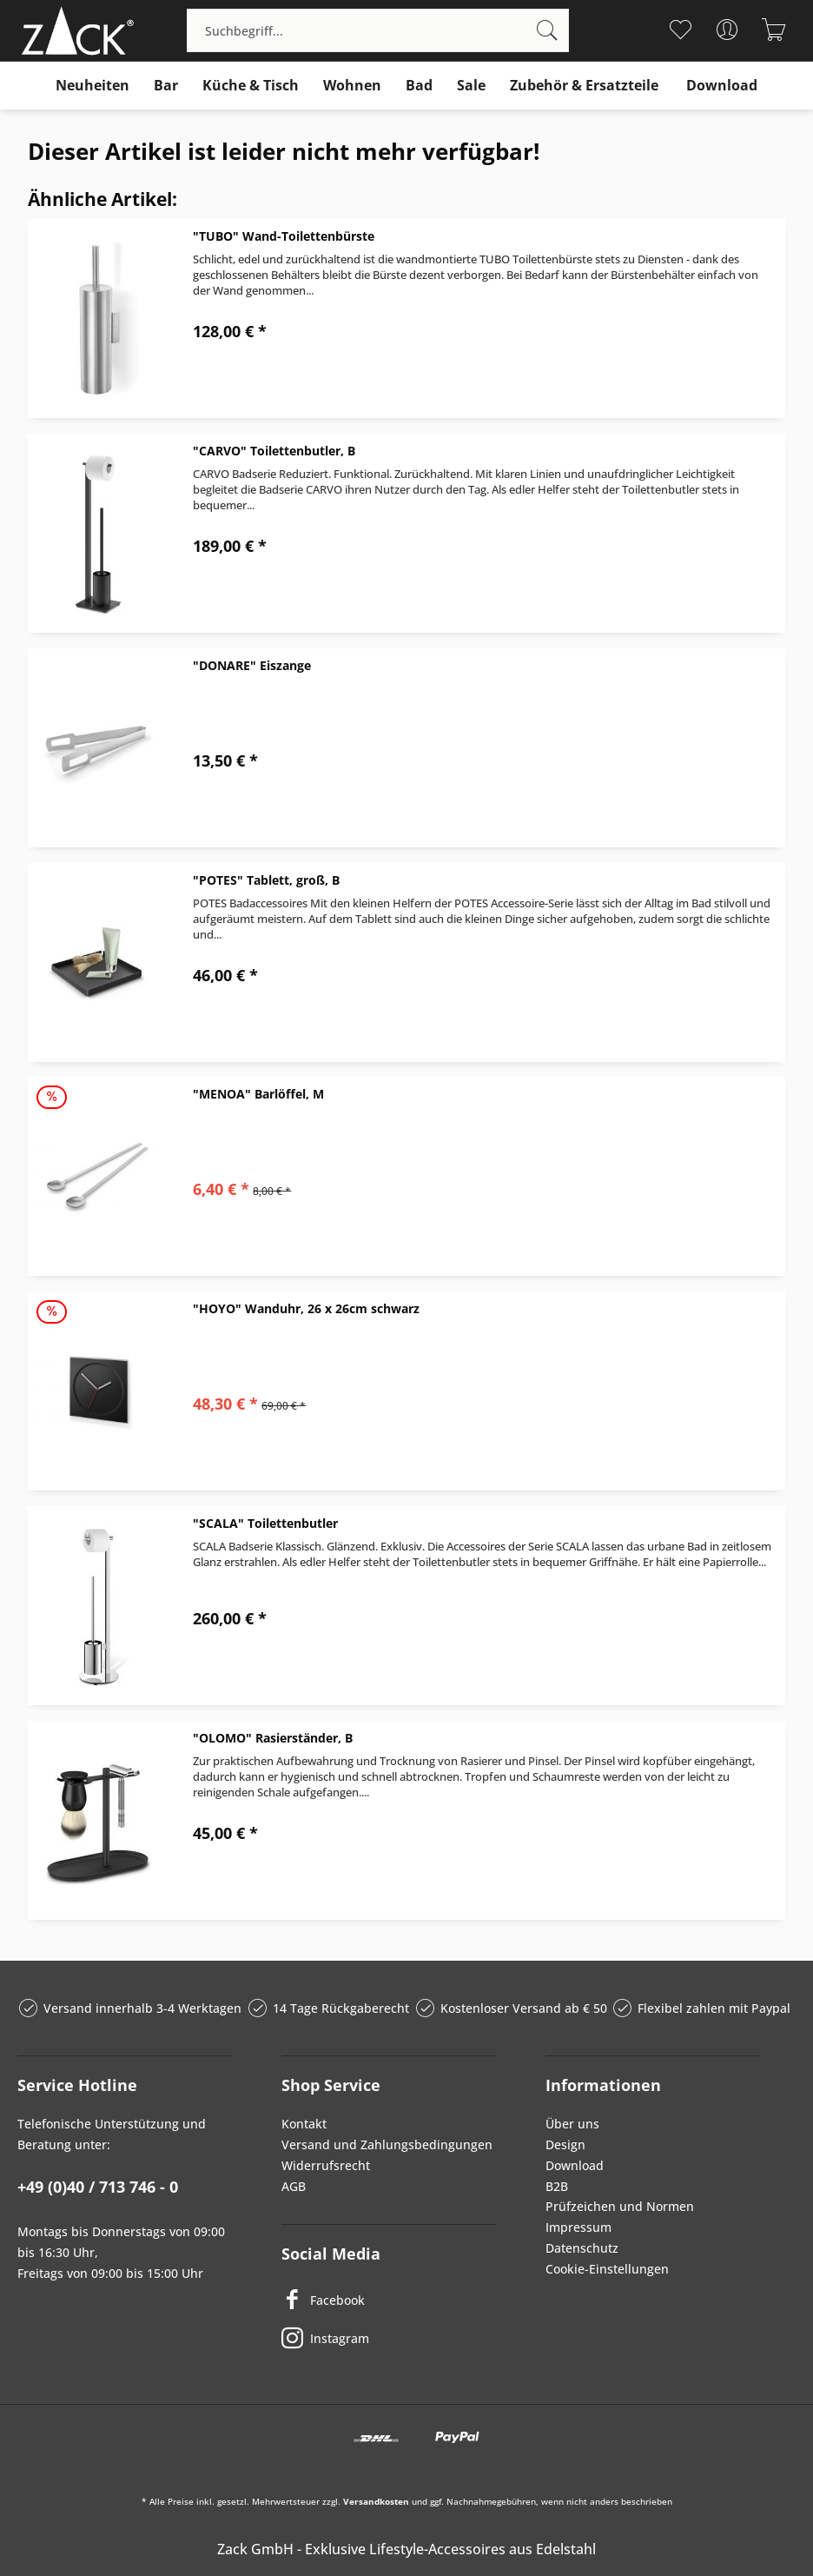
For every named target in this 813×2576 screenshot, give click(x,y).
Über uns (572, 2123)
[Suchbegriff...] (378, 30)
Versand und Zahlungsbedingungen (386, 2144)
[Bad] (419, 86)
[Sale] (471, 86)
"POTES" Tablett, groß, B (266, 880)
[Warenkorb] (774, 29)
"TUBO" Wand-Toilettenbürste (283, 236)
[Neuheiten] (92, 86)
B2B (556, 2186)
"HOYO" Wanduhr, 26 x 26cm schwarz (306, 1308)
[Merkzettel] (680, 29)
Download (574, 2165)
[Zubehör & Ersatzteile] (584, 86)
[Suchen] (547, 30)
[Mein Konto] (727, 29)
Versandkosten (376, 2501)
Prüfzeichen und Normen (619, 2206)
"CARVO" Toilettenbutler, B (274, 450)
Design (565, 2144)
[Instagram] (389, 2337)
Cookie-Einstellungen (607, 2269)
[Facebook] (389, 2299)
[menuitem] (378, 30)
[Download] (722, 86)
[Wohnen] (352, 86)
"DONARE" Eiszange (252, 665)
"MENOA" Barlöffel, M (258, 1094)
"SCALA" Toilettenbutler (265, 1523)
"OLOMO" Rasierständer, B (273, 1738)
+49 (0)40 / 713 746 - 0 (97, 2186)
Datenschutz (581, 2248)
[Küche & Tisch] (250, 86)
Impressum (578, 2227)
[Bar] (166, 86)
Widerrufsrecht (325, 2165)
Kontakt (304, 2123)
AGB (293, 2186)
